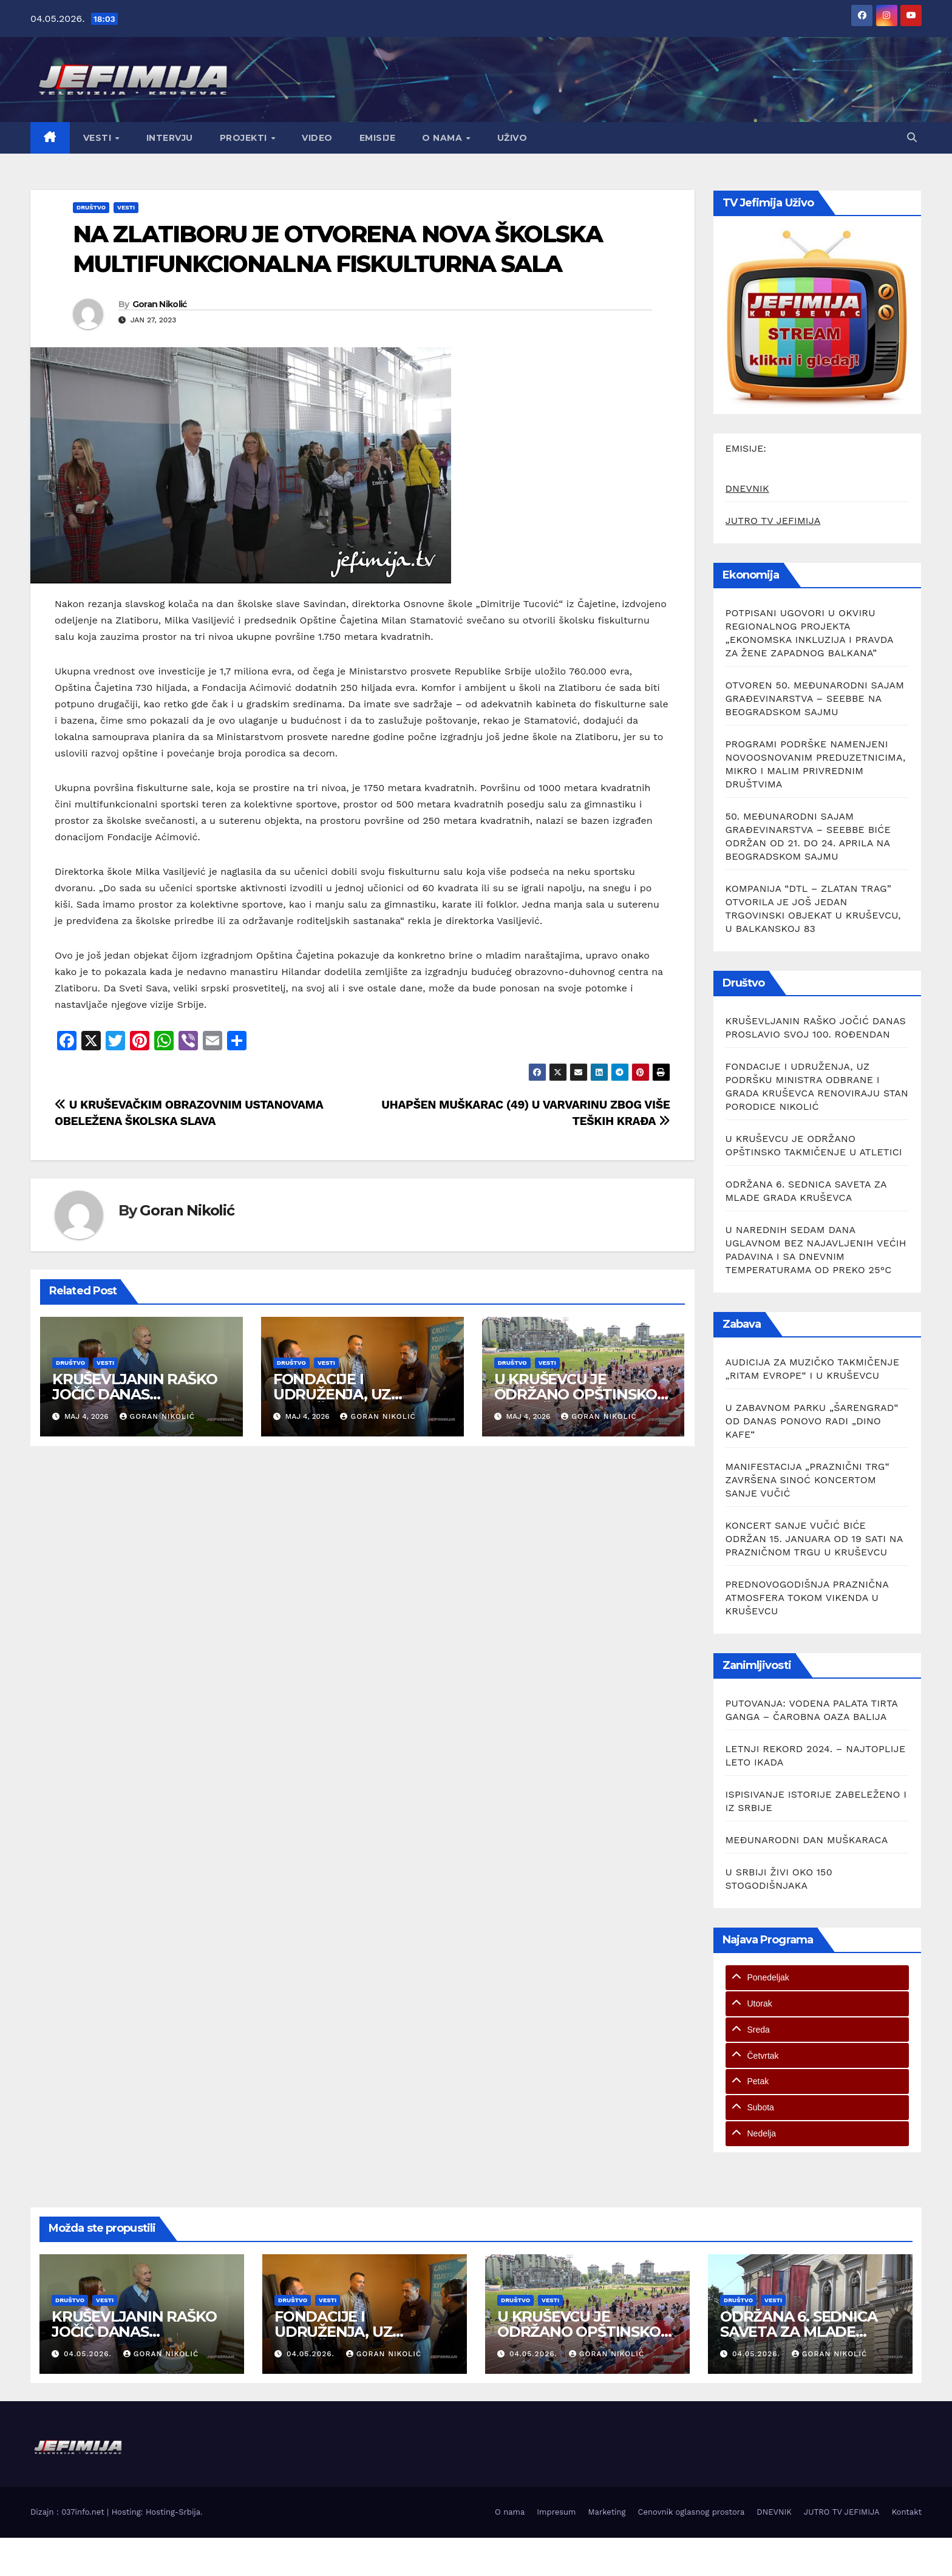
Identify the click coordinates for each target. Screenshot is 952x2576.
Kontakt (907, 2512)
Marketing (607, 2512)
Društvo (91, 207)
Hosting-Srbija (173, 2512)
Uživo (512, 137)
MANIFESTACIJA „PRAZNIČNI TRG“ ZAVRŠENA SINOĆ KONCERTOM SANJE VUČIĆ (807, 1480)
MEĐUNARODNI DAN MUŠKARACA (807, 1840)
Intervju (169, 137)
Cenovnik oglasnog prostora (691, 2512)
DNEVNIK (747, 488)
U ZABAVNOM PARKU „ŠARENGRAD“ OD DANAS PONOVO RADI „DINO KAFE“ (812, 1421)
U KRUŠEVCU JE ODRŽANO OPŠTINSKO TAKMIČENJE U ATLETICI (581, 1394)
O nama (443, 137)
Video (317, 137)
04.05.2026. (89, 2354)
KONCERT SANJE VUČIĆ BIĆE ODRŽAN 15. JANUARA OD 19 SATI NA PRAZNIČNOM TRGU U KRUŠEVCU (814, 1539)
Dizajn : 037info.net (68, 2512)
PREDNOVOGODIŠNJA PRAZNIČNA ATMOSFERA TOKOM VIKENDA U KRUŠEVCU (807, 1598)
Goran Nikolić (159, 304)
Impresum (556, 2512)
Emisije (377, 137)
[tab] (817, 1977)
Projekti (245, 137)
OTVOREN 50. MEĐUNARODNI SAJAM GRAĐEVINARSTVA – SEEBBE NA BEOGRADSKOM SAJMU (815, 698)
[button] (912, 137)
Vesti (98, 137)
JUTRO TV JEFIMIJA (773, 520)
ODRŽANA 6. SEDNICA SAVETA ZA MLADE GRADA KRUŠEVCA (798, 2332)
